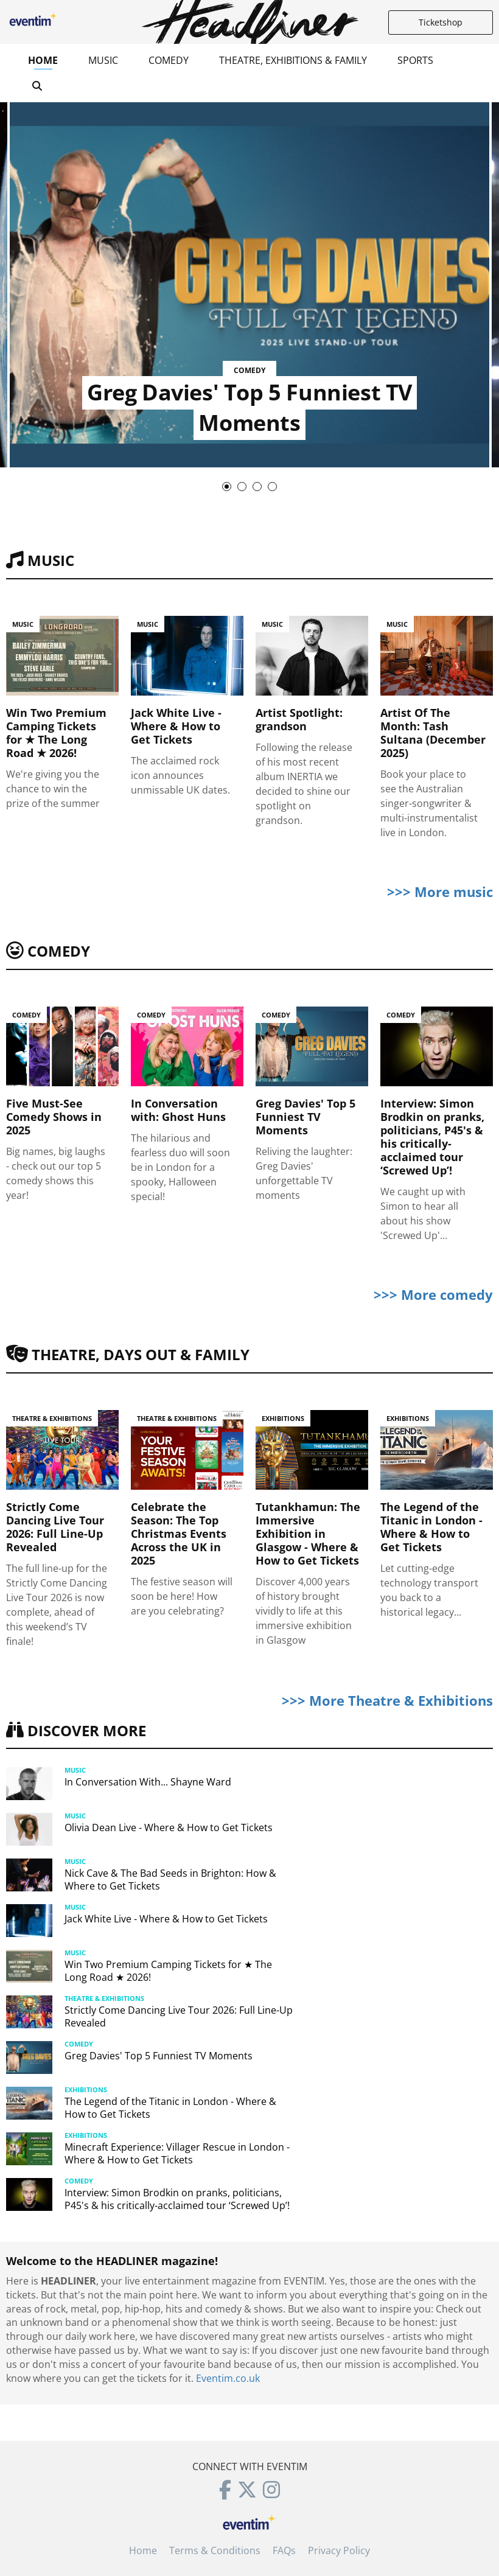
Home (43, 60)
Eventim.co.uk (228, 2378)
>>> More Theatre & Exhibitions (387, 1700)
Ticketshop (440, 22)
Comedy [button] (168, 60)
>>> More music (440, 891)
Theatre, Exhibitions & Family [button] (293, 60)
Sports (415, 60)
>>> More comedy (433, 1294)
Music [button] (103, 60)
